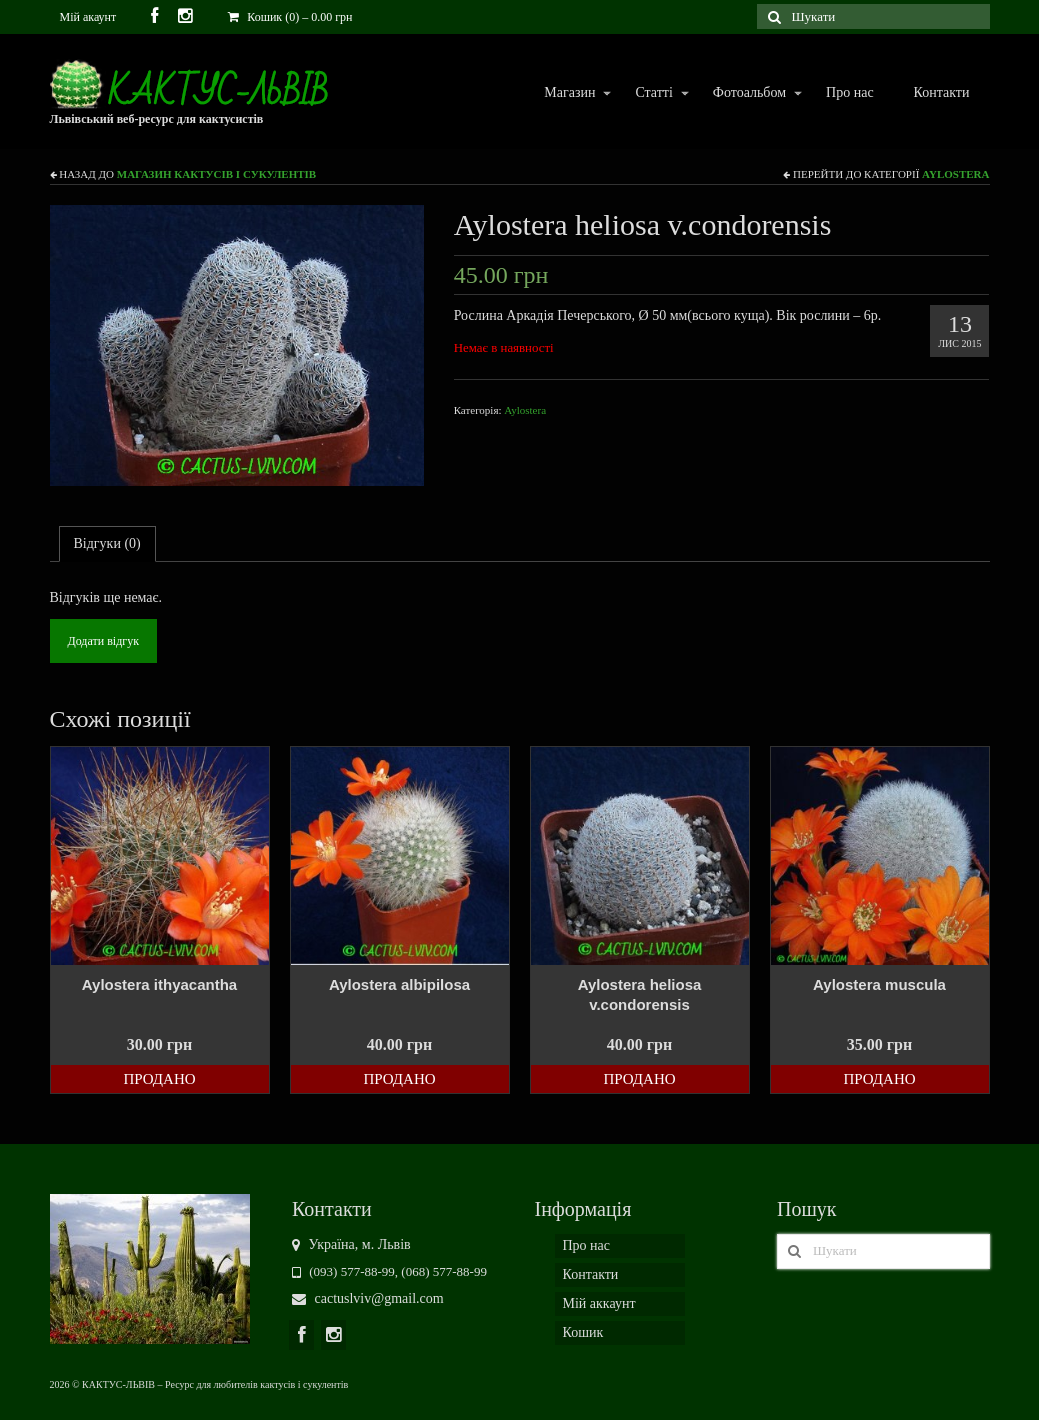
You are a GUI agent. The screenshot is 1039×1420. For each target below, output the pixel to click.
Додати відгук (103, 641)
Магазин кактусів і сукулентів (216, 174)
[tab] (107, 544)
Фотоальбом (748, 93)
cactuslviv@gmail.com (368, 1298)
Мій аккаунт (599, 1303)
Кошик (583, 1332)
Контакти (942, 92)
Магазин (568, 93)
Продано (159, 1079)
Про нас (850, 92)
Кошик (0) (290, 17)
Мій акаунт (88, 17)
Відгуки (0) (107, 543)
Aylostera (955, 174)
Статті (652, 93)
